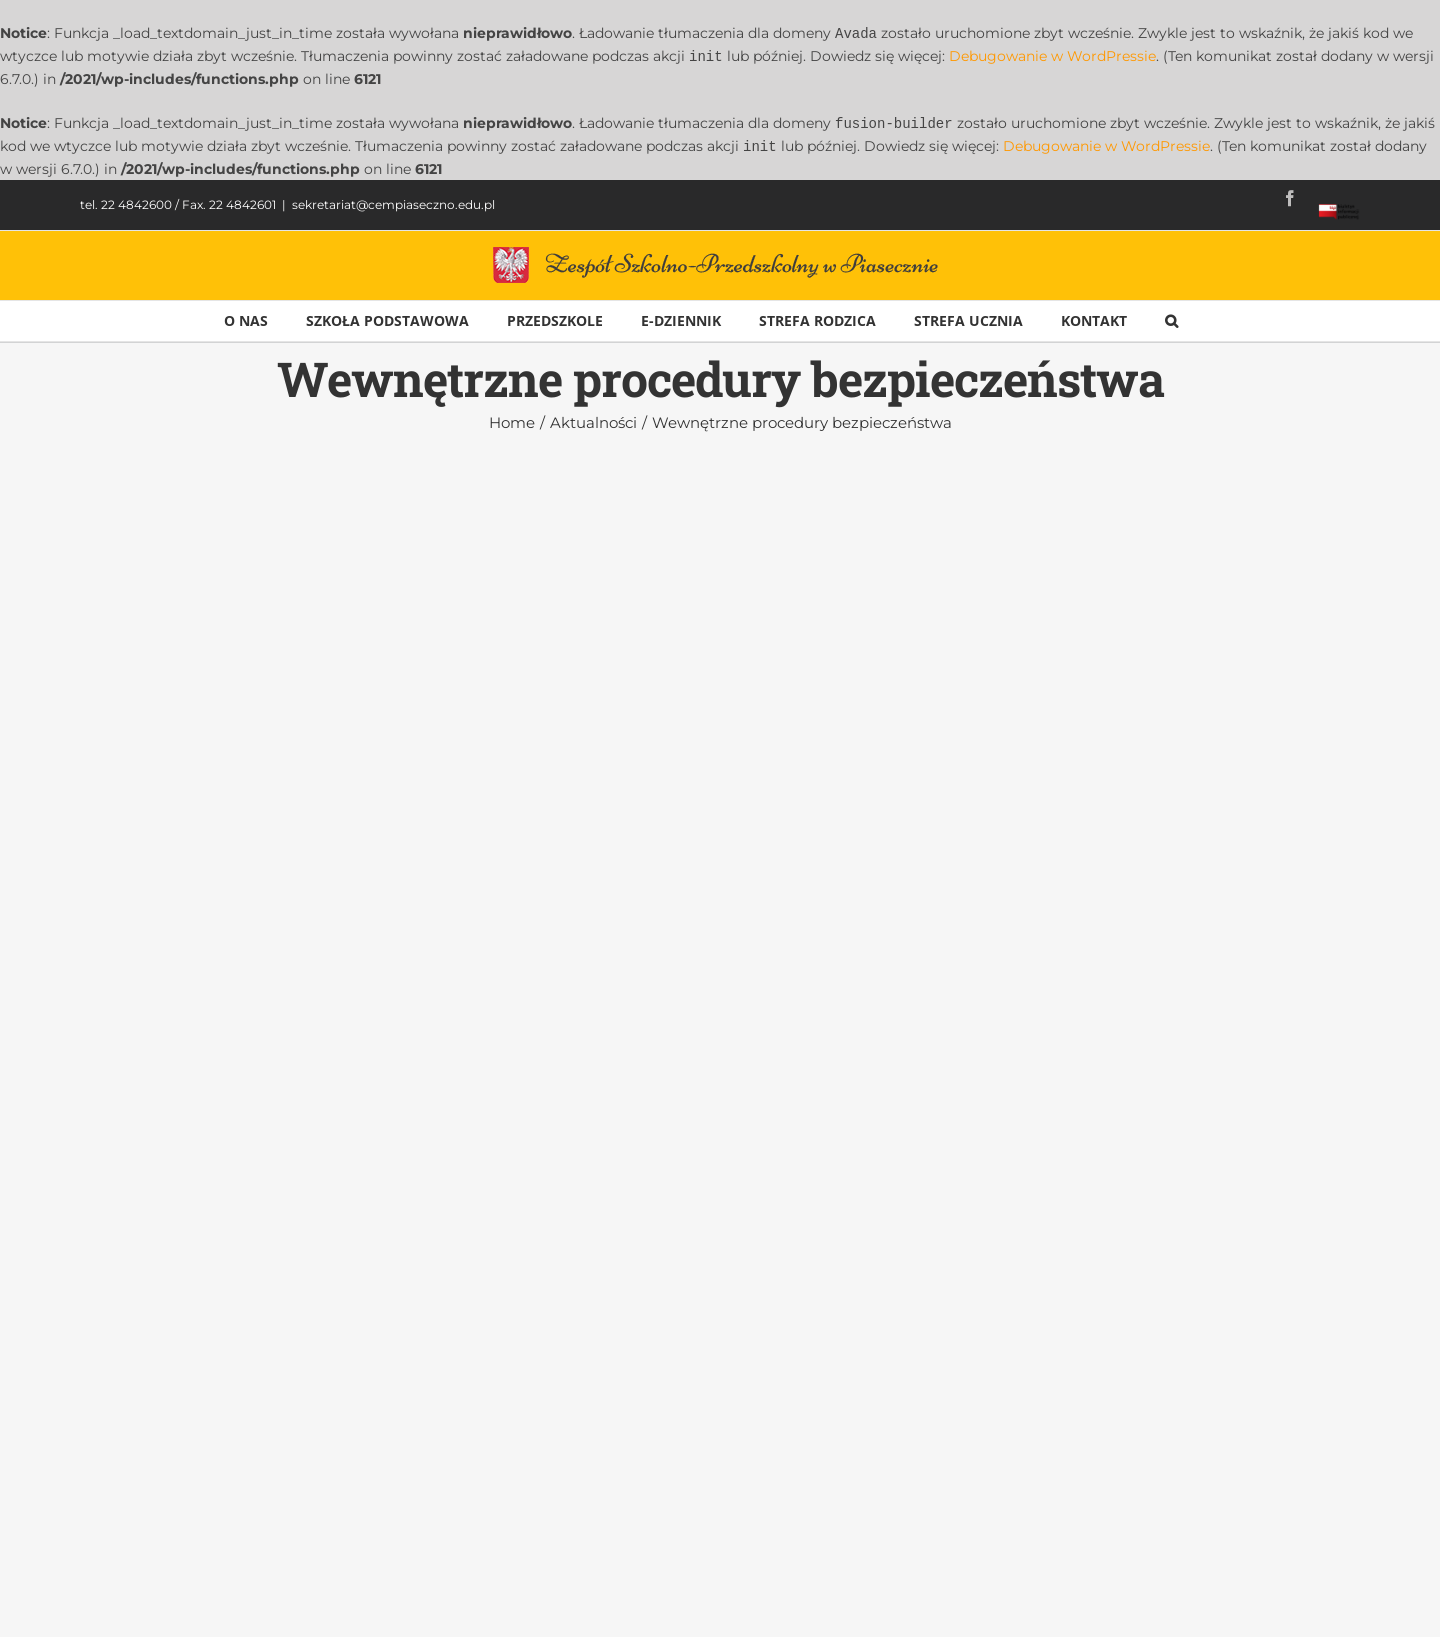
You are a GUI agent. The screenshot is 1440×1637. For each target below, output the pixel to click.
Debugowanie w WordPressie (1052, 55)
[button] (1171, 317)
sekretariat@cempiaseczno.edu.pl (393, 200)
